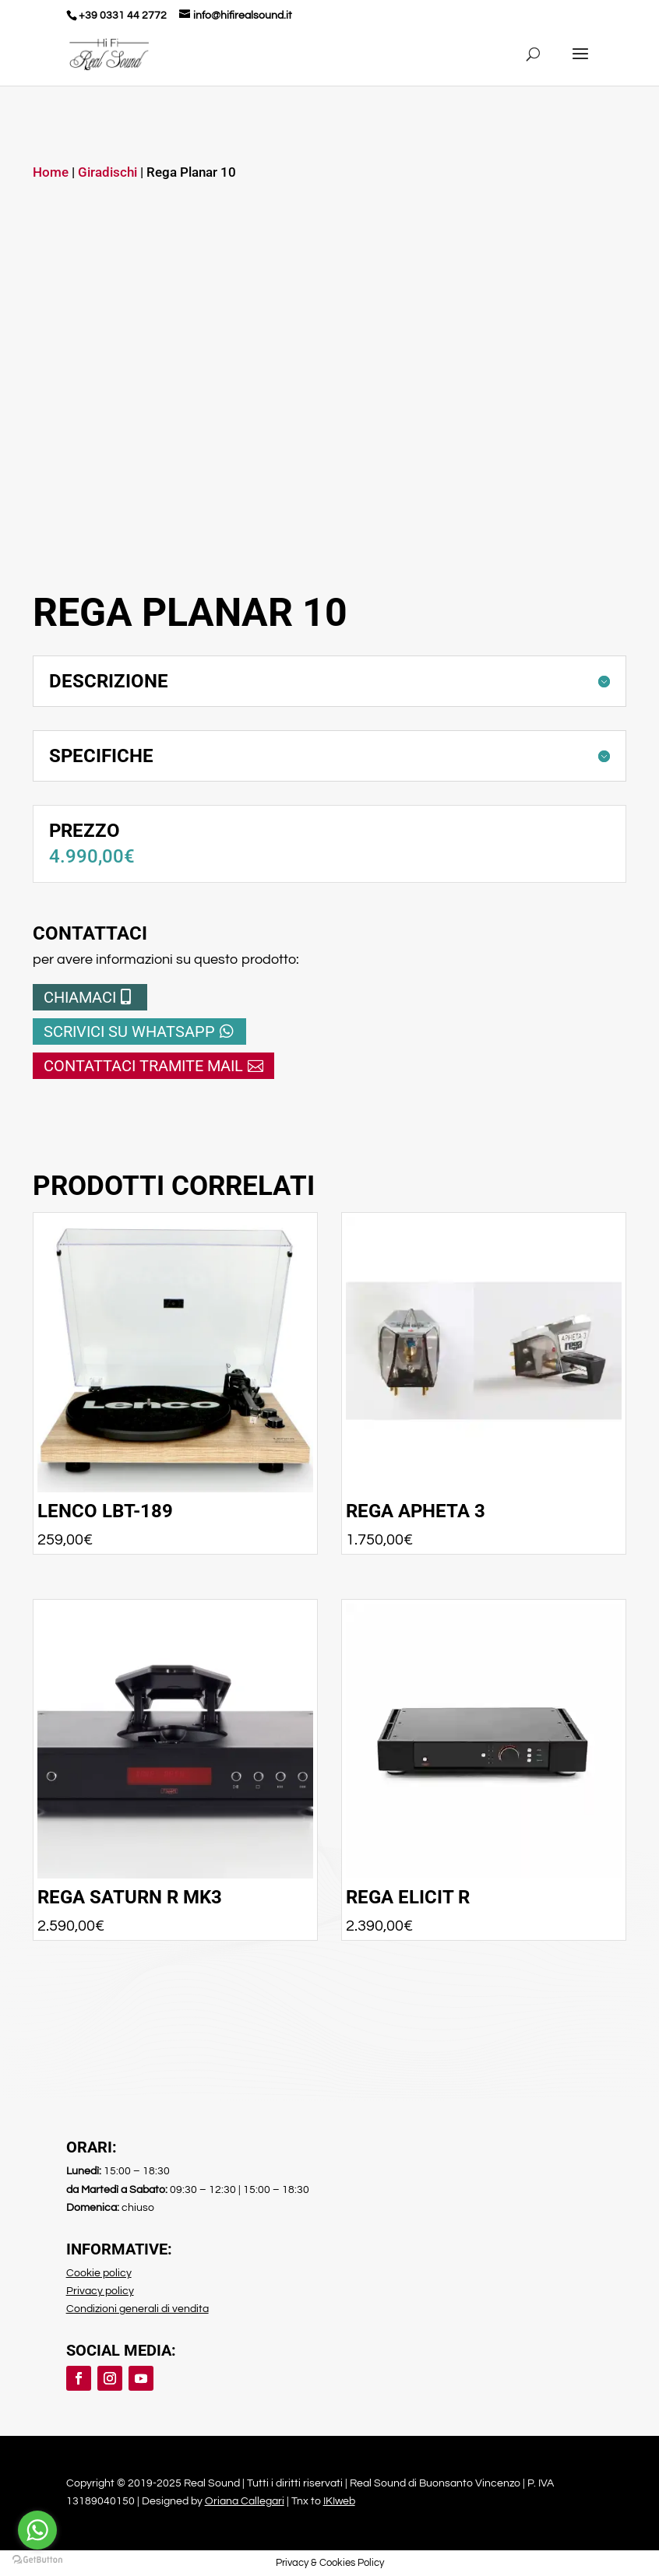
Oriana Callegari (244, 2501)
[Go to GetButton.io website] (37, 2560)
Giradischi (107, 172)
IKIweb (339, 2501)
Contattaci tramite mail (143, 1065)
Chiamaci (80, 997)
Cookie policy (99, 2273)
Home (51, 172)
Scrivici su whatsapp (129, 1031)
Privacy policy (100, 2291)
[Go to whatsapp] (37, 2530)
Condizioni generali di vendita (137, 2309)
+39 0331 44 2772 (123, 15)
